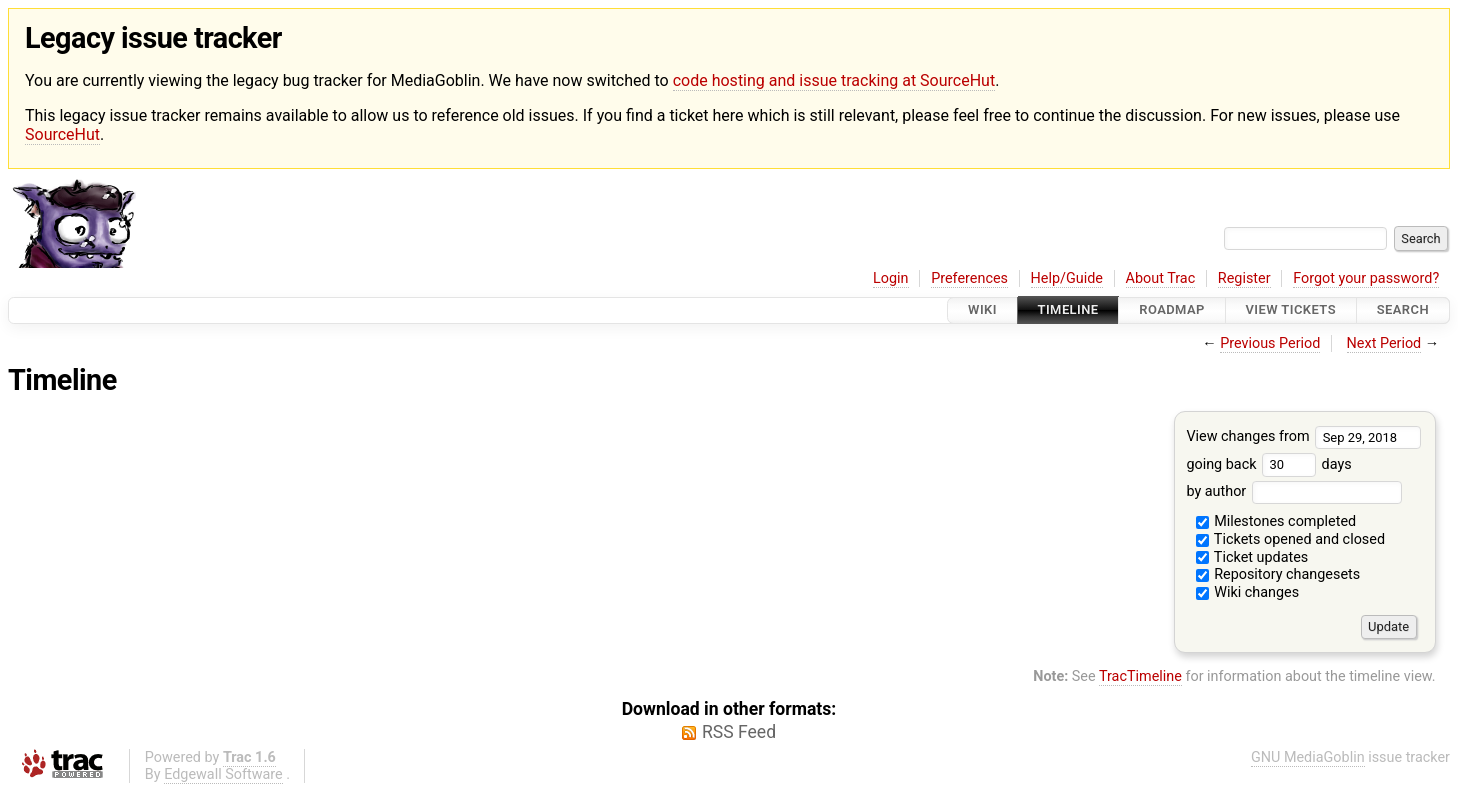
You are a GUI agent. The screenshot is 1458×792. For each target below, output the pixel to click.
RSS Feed (739, 732)
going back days (1268, 464)
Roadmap (1172, 310)
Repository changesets (1278, 574)
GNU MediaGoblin (1308, 757)
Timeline (1068, 310)
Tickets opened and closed (1290, 539)
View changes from (1303, 436)
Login (891, 278)
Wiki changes (1248, 592)
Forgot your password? (1366, 278)
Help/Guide (1067, 278)
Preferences (969, 278)
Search (1403, 310)
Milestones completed (1276, 521)
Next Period (1384, 343)
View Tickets (1291, 310)
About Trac (1161, 278)
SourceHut (62, 134)
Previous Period (1270, 343)
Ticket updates (1252, 557)
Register (1244, 278)
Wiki (982, 310)
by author (1293, 491)
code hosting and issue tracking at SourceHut (834, 80)
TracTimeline (1140, 676)
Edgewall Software (223, 774)
